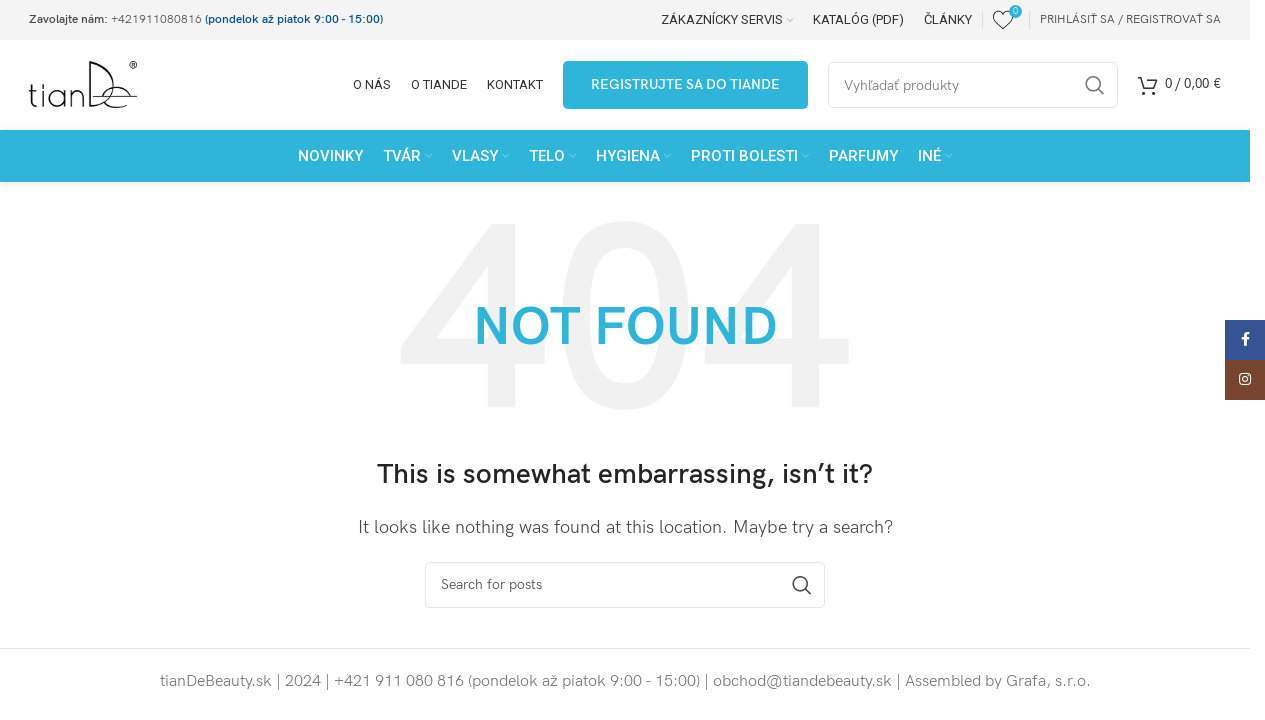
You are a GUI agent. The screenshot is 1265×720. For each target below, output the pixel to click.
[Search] (625, 585)
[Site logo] (83, 84)
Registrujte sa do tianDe (685, 84)
